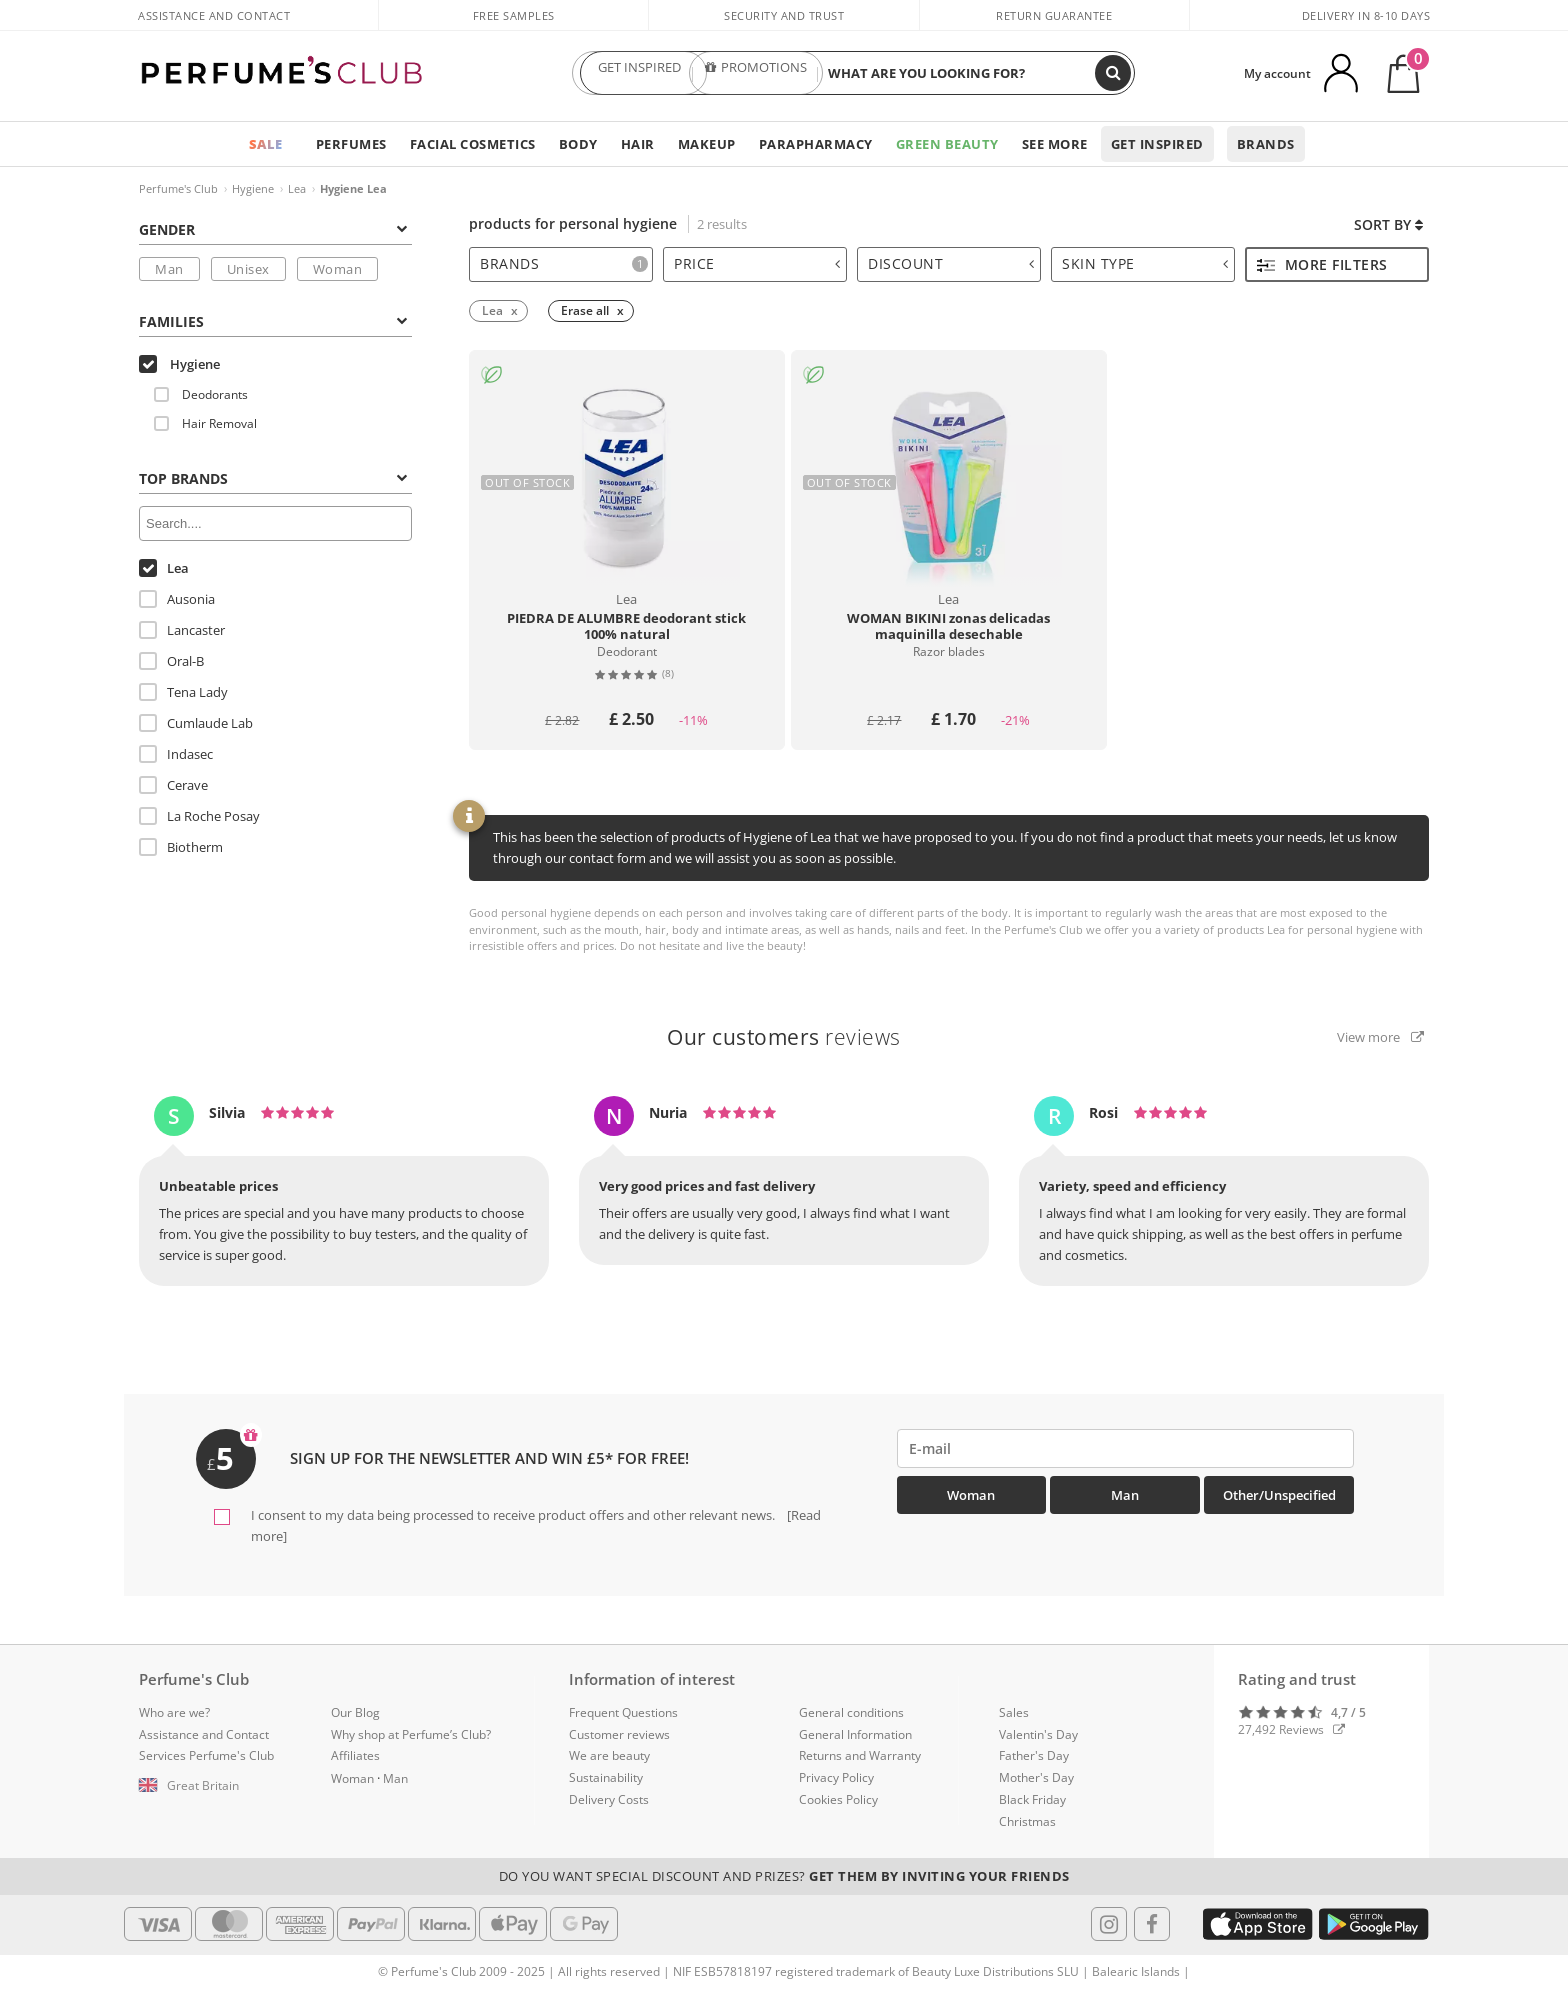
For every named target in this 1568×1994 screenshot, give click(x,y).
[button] (220, 1786)
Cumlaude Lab (196, 723)
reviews (784, 1037)
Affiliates (355, 1755)
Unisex (248, 269)
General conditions (851, 1712)
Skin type (1145, 263)
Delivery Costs (609, 1799)
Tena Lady (183, 692)
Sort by (1388, 224)
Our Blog (355, 1712)
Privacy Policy (836, 1777)
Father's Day (1034, 1755)
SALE (266, 144)
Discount (951, 263)
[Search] (1113, 73)
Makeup (707, 144)
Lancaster (182, 630)
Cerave (173, 785)
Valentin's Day (1038, 1734)
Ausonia (177, 599)
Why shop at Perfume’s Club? (411, 1734)
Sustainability (606, 1777)
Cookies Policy (838, 1799)
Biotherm (181, 847)
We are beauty (609, 1755)
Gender (273, 229)
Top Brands (273, 478)
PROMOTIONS (756, 73)
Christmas (1027, 1821)
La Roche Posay (199, 816)
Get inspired (1157, 144)
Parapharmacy (816, 144)
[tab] (561, 264)
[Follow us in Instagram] (1109, 1924)
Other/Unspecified (1279, 1495)
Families (273, 321)
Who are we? (174, 1712)
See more (1055, 144)
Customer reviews (619, 1734)
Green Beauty (947, 144)
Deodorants (201, 394)
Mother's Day (1036, 1777)
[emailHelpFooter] (1126, 1448)
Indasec (176, 754)
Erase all (585, 310)
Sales (1014, 1712)
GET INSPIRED (640, 73)
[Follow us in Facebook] (1152, 1924)
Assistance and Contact (214, 15)
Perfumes (351, 144)
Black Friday (1032, 1799)
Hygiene (253, 188)
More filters (1322, 264)
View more (1380, 1037)
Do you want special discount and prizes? (784, 1876)
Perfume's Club (178, 188)
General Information (855, 1734)
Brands (1266, 144)
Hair (638, 144)
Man (169, 269)
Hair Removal (205, 423)
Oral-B (171, 661)
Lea (297, 188)
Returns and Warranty (860, 1755)
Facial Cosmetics (473, 144)
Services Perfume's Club (206, 1755)
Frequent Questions (623, 1712)
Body (578, 144)
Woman (338, 269)
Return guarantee (1054, 15)
